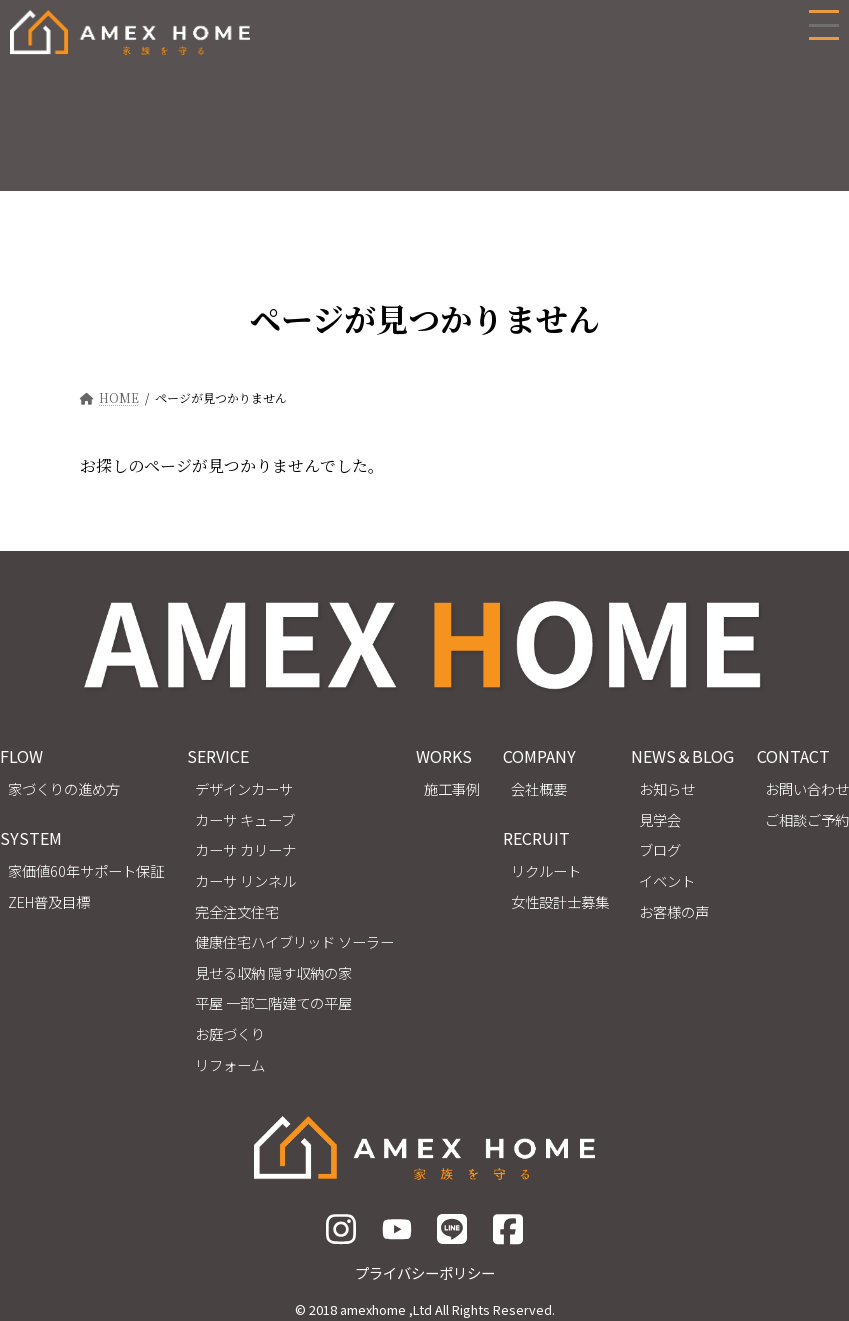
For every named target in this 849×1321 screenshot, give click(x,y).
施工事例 (452, 788)
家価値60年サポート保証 (86, 870)
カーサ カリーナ (245, 849)
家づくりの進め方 (64, 788)
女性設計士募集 (560, 900)
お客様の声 (674, 910)
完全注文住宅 (237, 910)
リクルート (546, 870)
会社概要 (539, 788)
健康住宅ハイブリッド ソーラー (294, 941)
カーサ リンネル (245, 880)
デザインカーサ (244, 788)
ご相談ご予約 (807, 819)
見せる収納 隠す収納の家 (273, 972)
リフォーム (230, 1063)
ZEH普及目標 (49, 900)
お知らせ (667, 788)
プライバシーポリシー (425, 1272)
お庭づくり (230, 1033)
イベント (667, 880)
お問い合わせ (807, 788)
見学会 (660, 819)
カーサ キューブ (245, 819)
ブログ (660, 849)
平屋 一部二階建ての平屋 (273, 1002)
